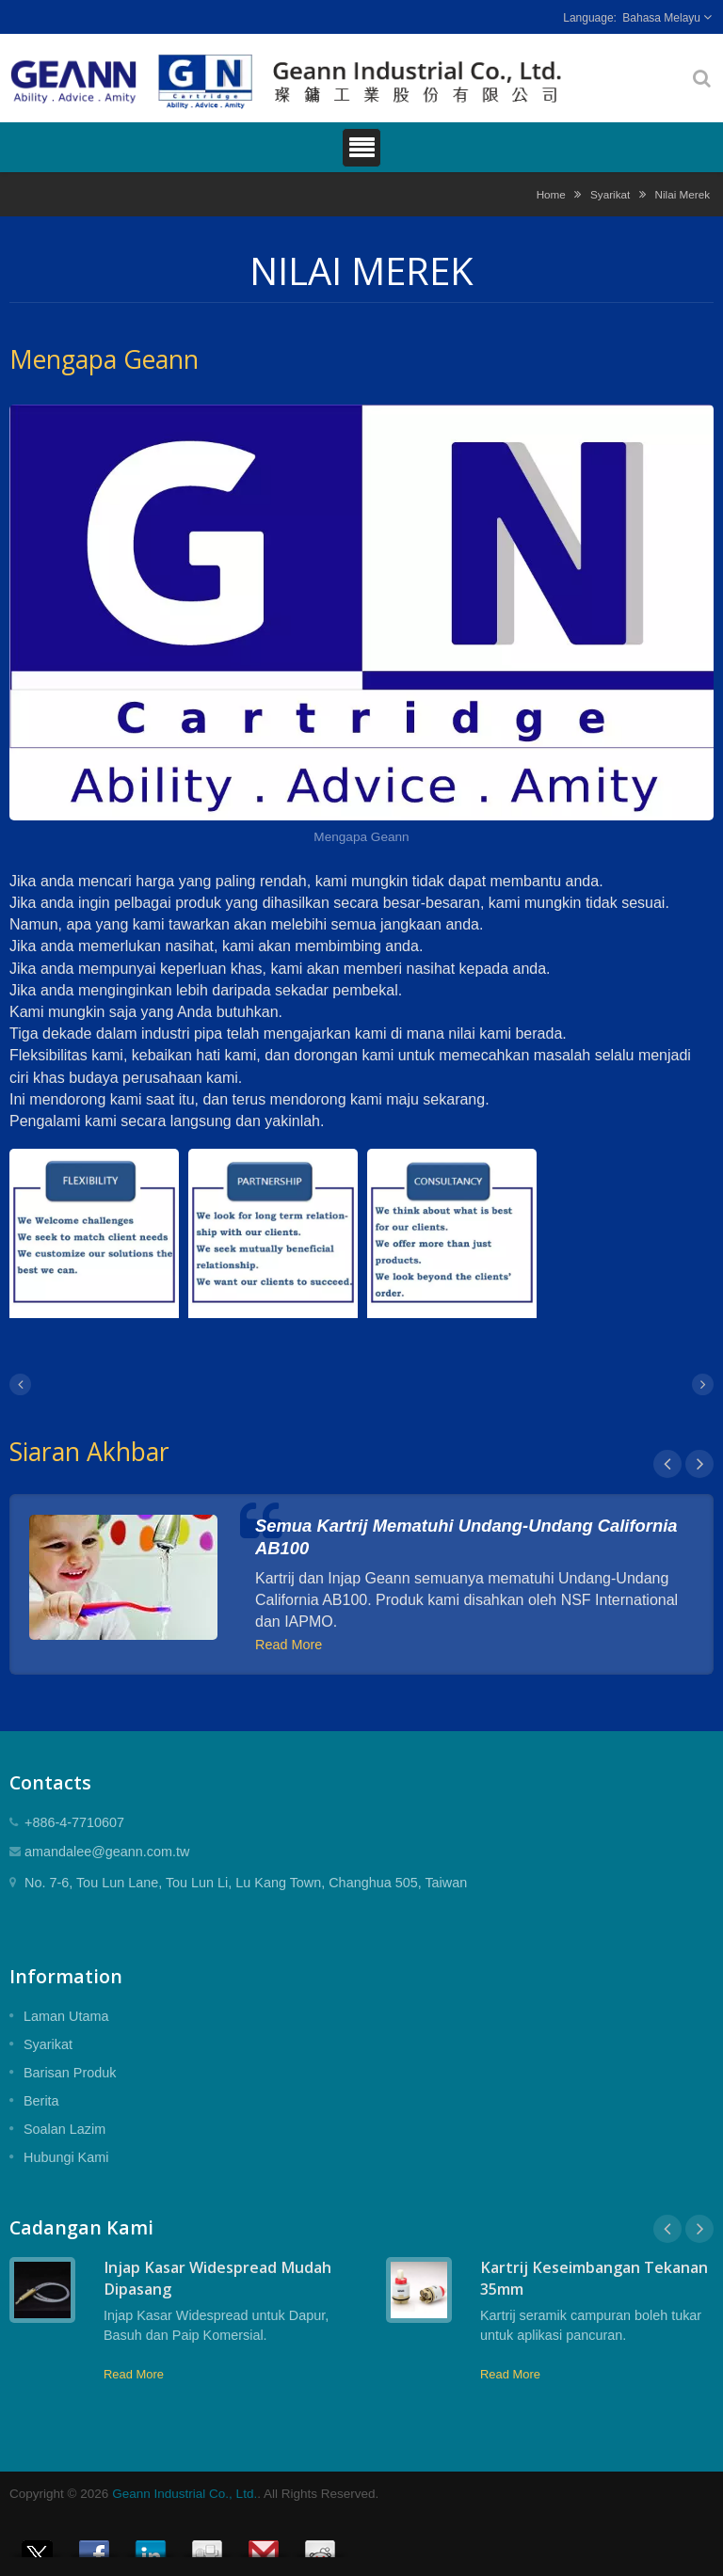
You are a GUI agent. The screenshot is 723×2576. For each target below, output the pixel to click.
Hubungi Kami (66, 2157)
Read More (288, 1644)
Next (699, 1464)
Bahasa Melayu (661, 17)
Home (551, 194)
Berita (41, 2100)
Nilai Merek (682, 194)
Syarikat (610, 194)
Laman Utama (66, 2016)
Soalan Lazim (64, 2129)
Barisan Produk (70, 2072)
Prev (667, 1464)
